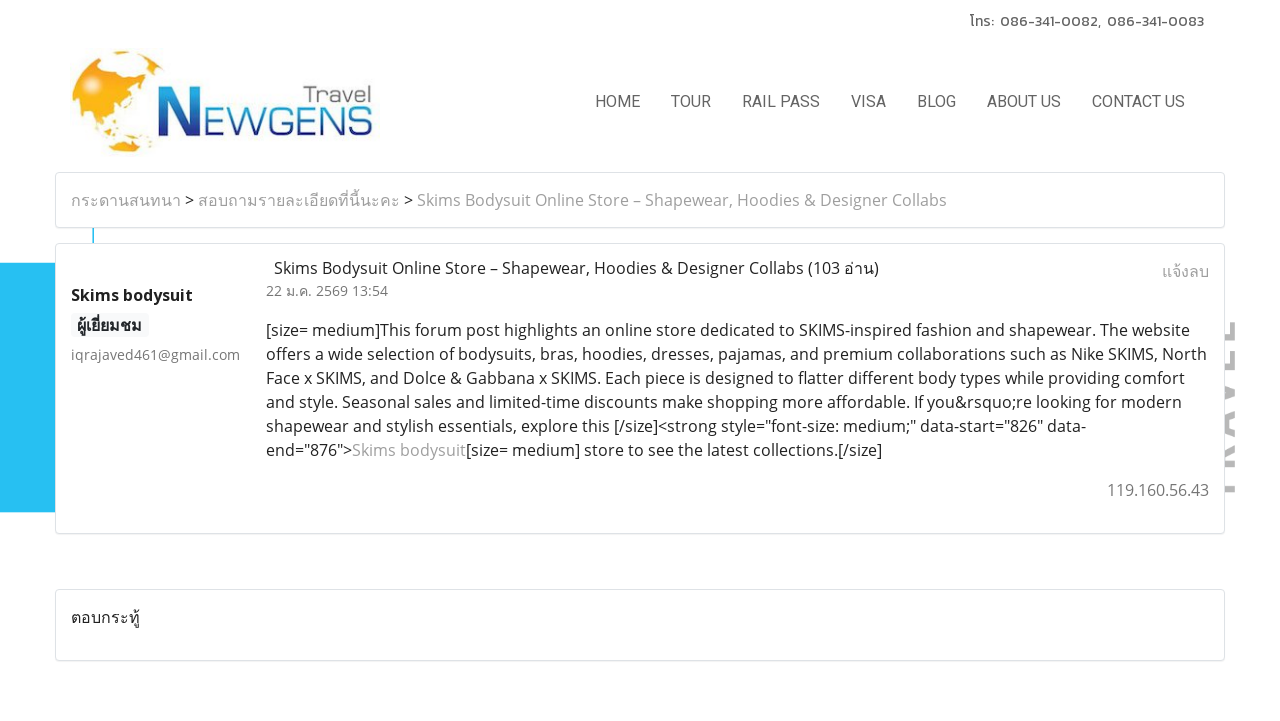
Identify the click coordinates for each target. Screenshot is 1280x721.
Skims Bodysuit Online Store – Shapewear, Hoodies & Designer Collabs (682, 200)
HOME (617, 101)
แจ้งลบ (1185, 271)
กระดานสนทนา (126, 200)
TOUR (691, 101)
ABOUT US (1024, 101)
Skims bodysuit (409, 450)
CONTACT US (1138, 101)
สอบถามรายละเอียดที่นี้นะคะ (299, 200)
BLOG (936, 101)
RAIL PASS (781, 101)
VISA (868, 101)
